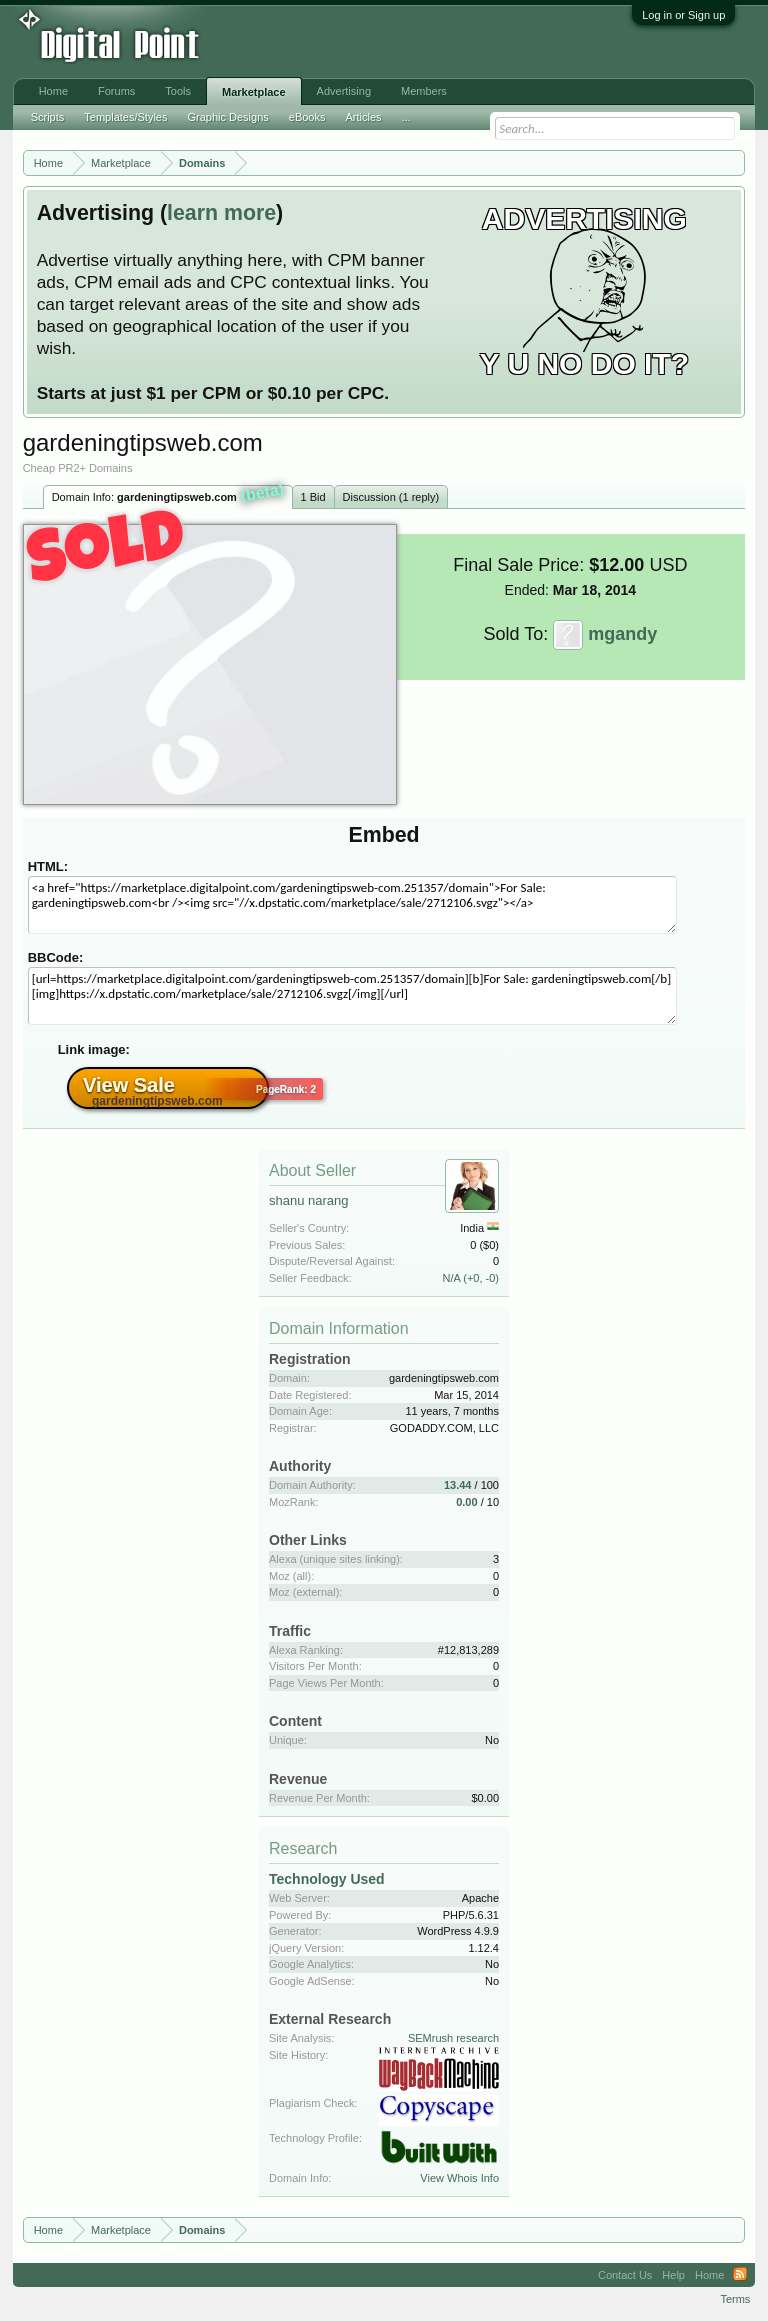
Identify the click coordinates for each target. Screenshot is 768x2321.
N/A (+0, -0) (470, 1278)
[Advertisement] (330, 42)
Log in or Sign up (683, 15)
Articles (363, 117)
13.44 (458, 1485)
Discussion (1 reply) (391, 497)
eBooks (307, 117)
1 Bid (313, 497)
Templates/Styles (125, 117)
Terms (735, 2299)
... (406, 117)
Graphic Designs (227, 117)
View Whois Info (459, 2178)
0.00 (466, 1502)
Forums (116, 91)
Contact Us (625, 2275)
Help (673, 2275)
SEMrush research (453, 2038)
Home (53, 91)
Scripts (48, 117)
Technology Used (327, 1879)
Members (424, 91)
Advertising (344, 91)
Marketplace (254, 92)
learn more (221, 213)
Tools (178, 91)
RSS (740, 2275)
